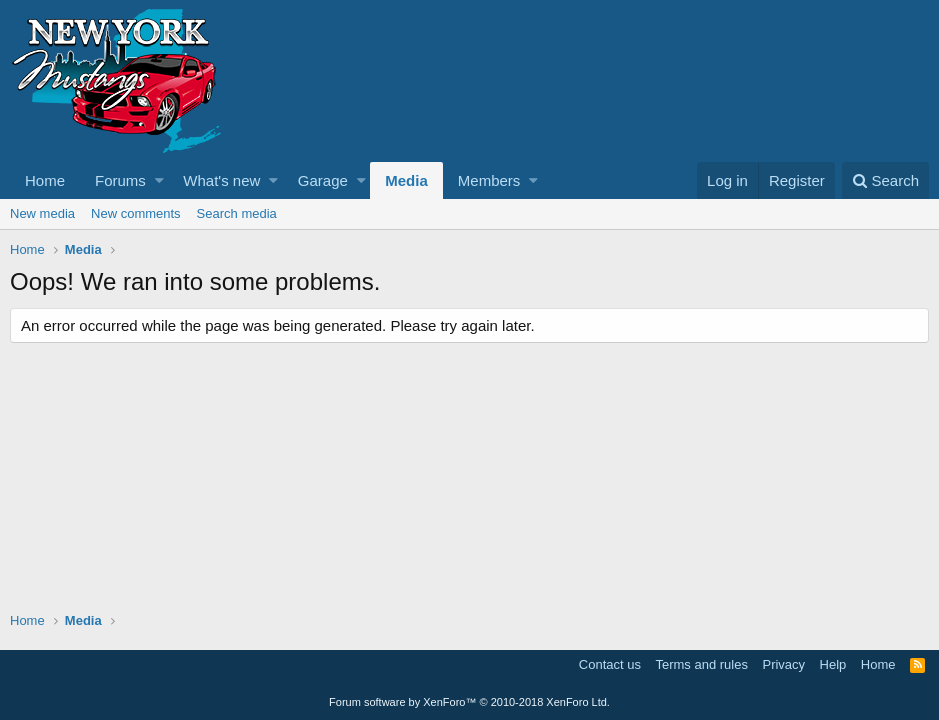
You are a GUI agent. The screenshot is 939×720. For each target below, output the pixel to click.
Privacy (783, 664)
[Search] (885, 180)
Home (45, 180)
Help (833, 664)
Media (406, 180)
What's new (221, 180)
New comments (136, 213)
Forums (120, 180)
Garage (323, 180)
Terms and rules (701, 664)
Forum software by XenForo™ (469, 702)
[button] (159, 180)
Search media (237, 213)
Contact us (610, 664)
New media (42, 213)
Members (489, 180)
